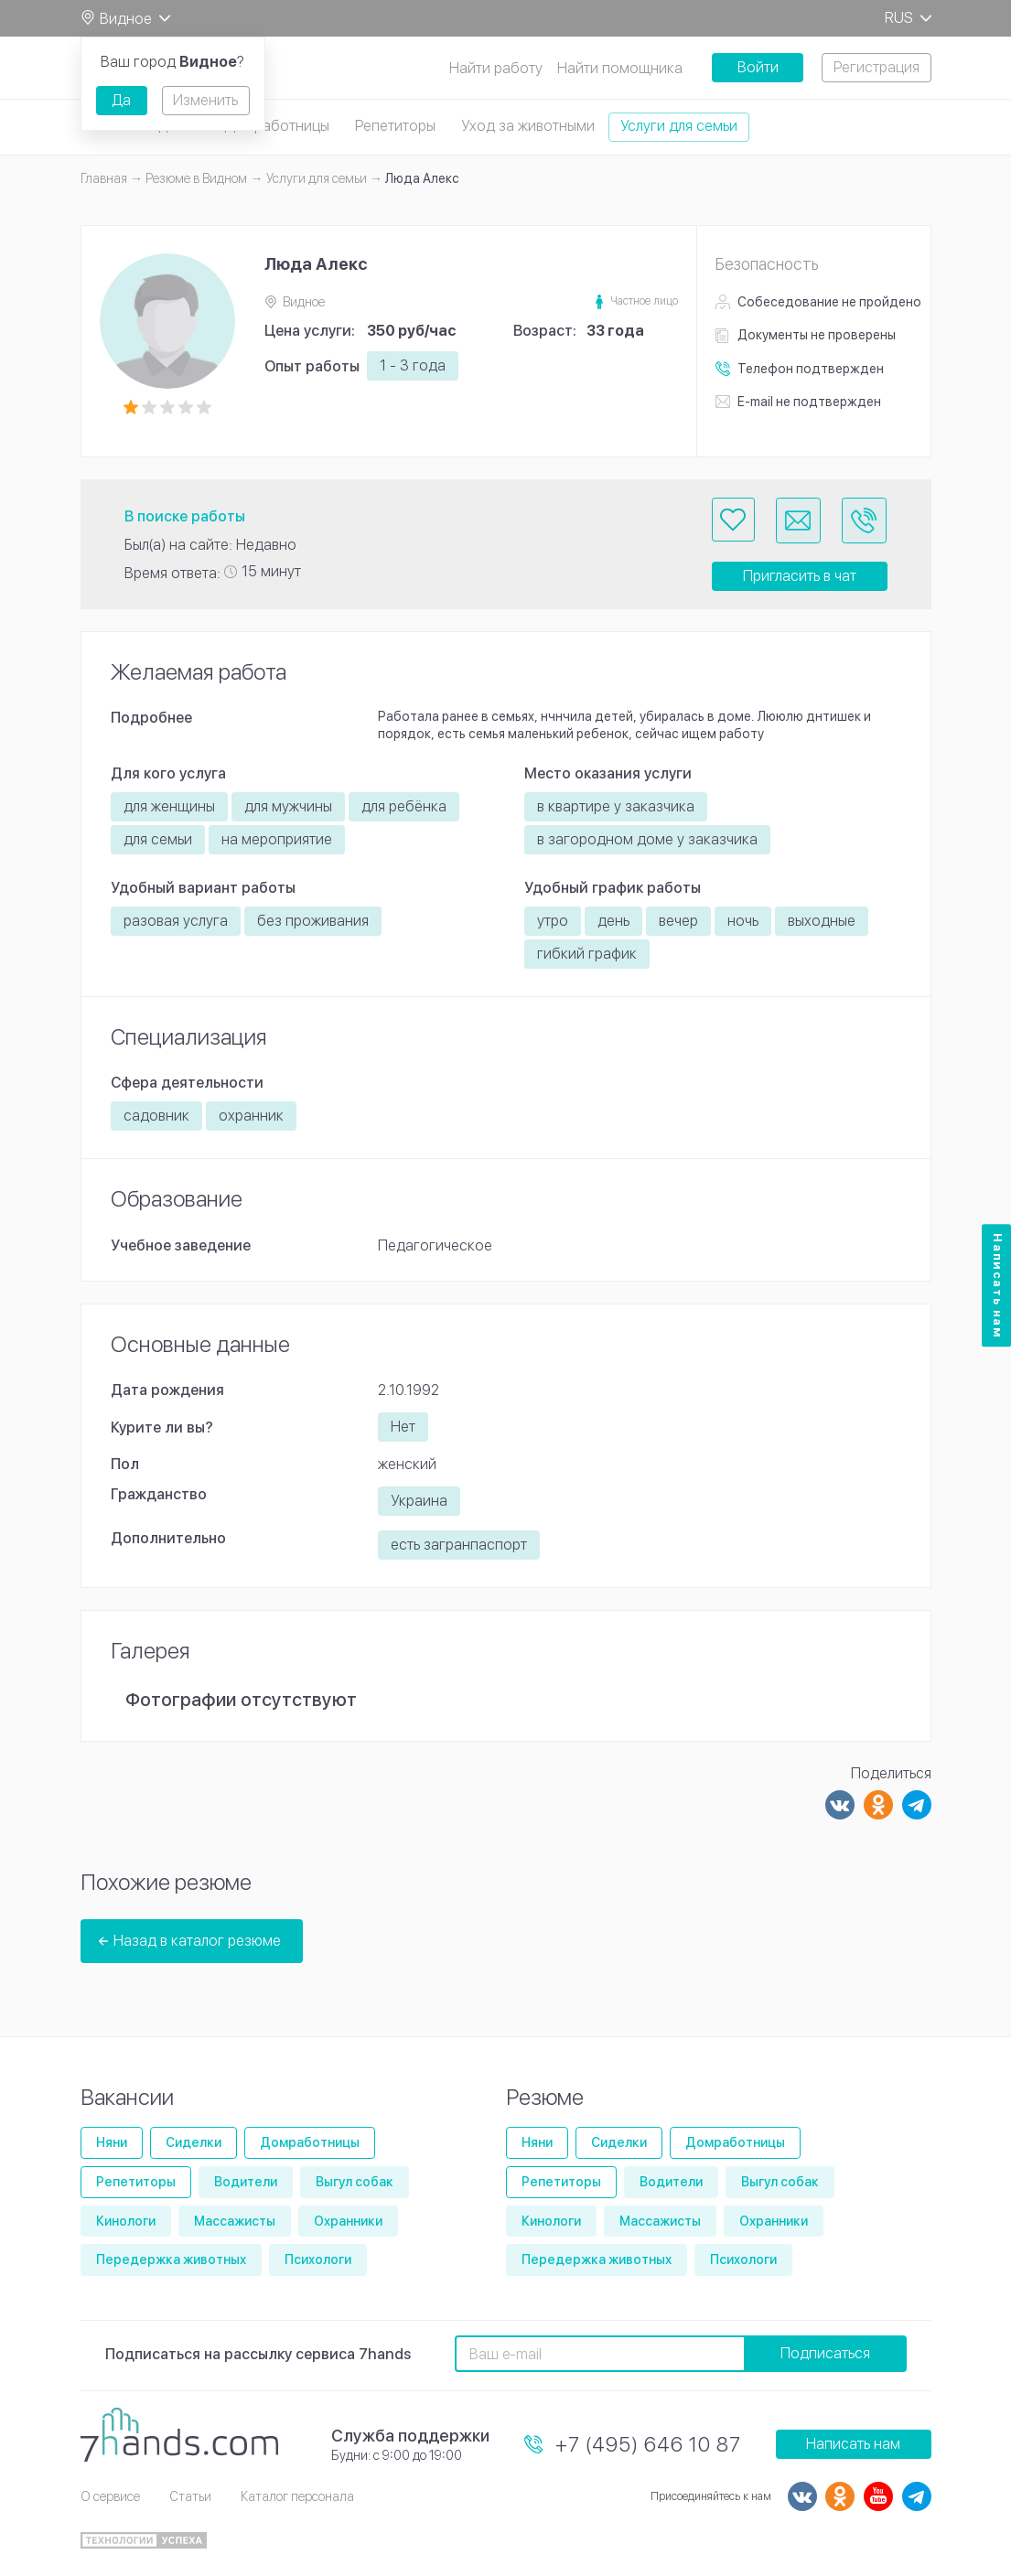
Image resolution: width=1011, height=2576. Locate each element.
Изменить (205, 100)
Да (121, 100)
